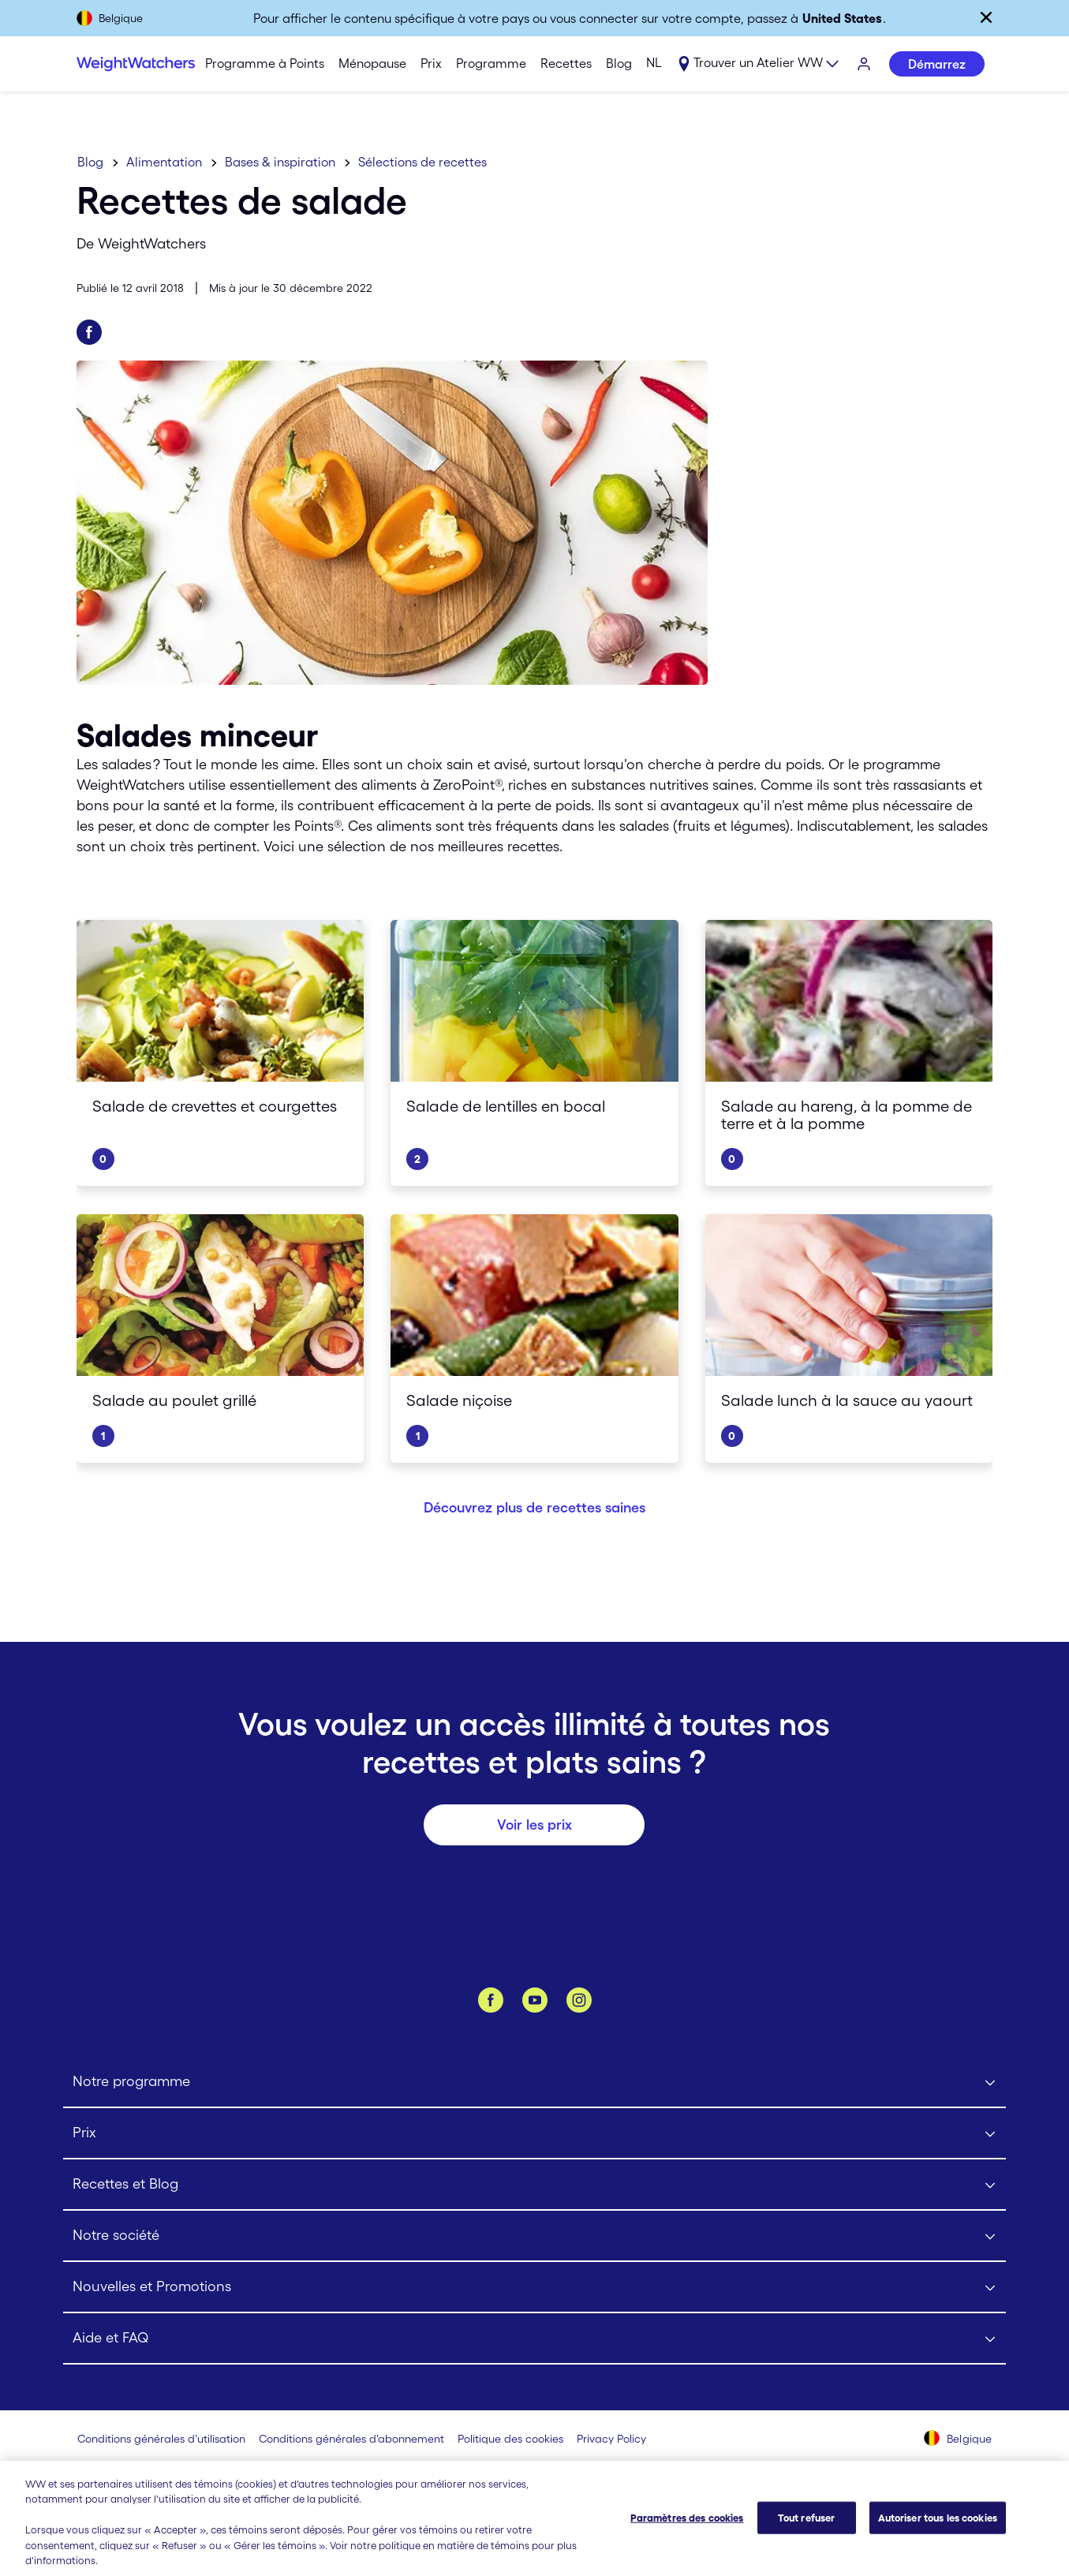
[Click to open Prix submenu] (534, 2133)
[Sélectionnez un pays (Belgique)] (958, 2439)
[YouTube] (535, 2000)
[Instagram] (579, 2000)
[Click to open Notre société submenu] (534, 2236)
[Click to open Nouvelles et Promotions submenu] (534, 2287)
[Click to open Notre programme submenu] (534, 2082)
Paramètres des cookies (687, 2531)
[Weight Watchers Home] (125, 64)
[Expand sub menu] (758, 64)
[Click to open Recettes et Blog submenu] (534, 2185)
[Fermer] (986, 17)
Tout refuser (806, 2531)
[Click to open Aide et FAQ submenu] (534, 2339)
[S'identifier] (864, 64)
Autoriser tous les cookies (937, 2531)
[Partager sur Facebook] (89, 332)
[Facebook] (490, 2000)
